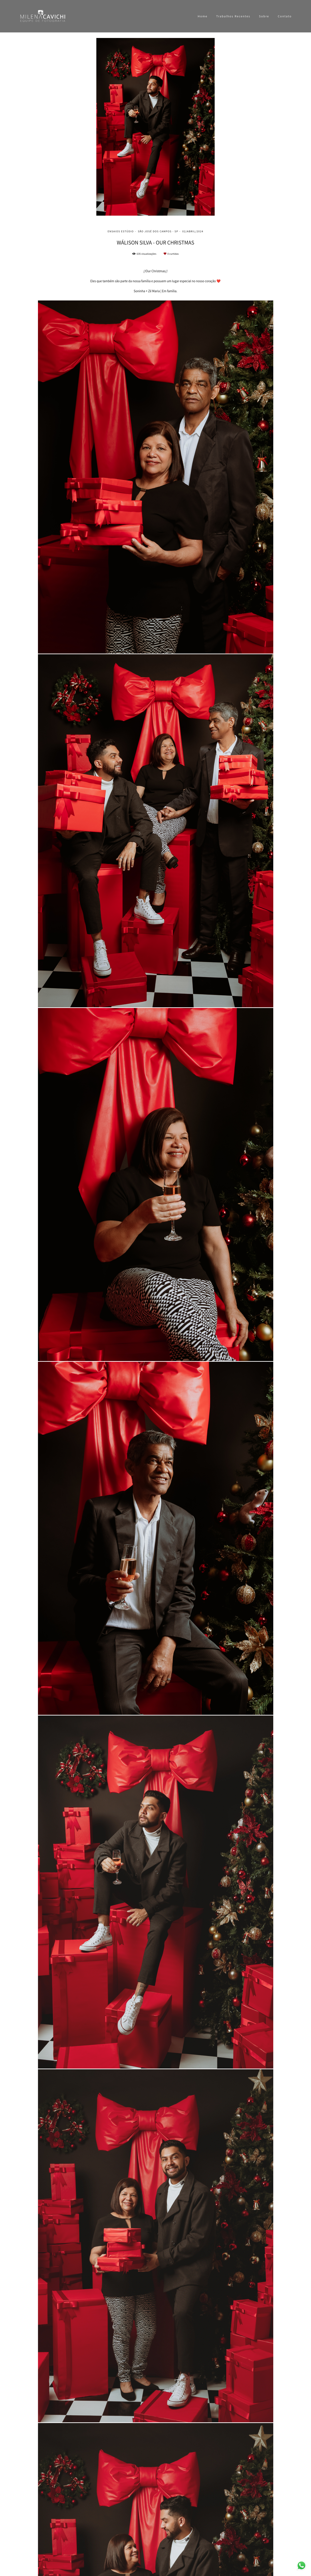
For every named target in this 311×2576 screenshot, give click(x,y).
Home (203, 16)
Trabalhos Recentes (233, 16)
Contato (285, 16)
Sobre (264, 16)
